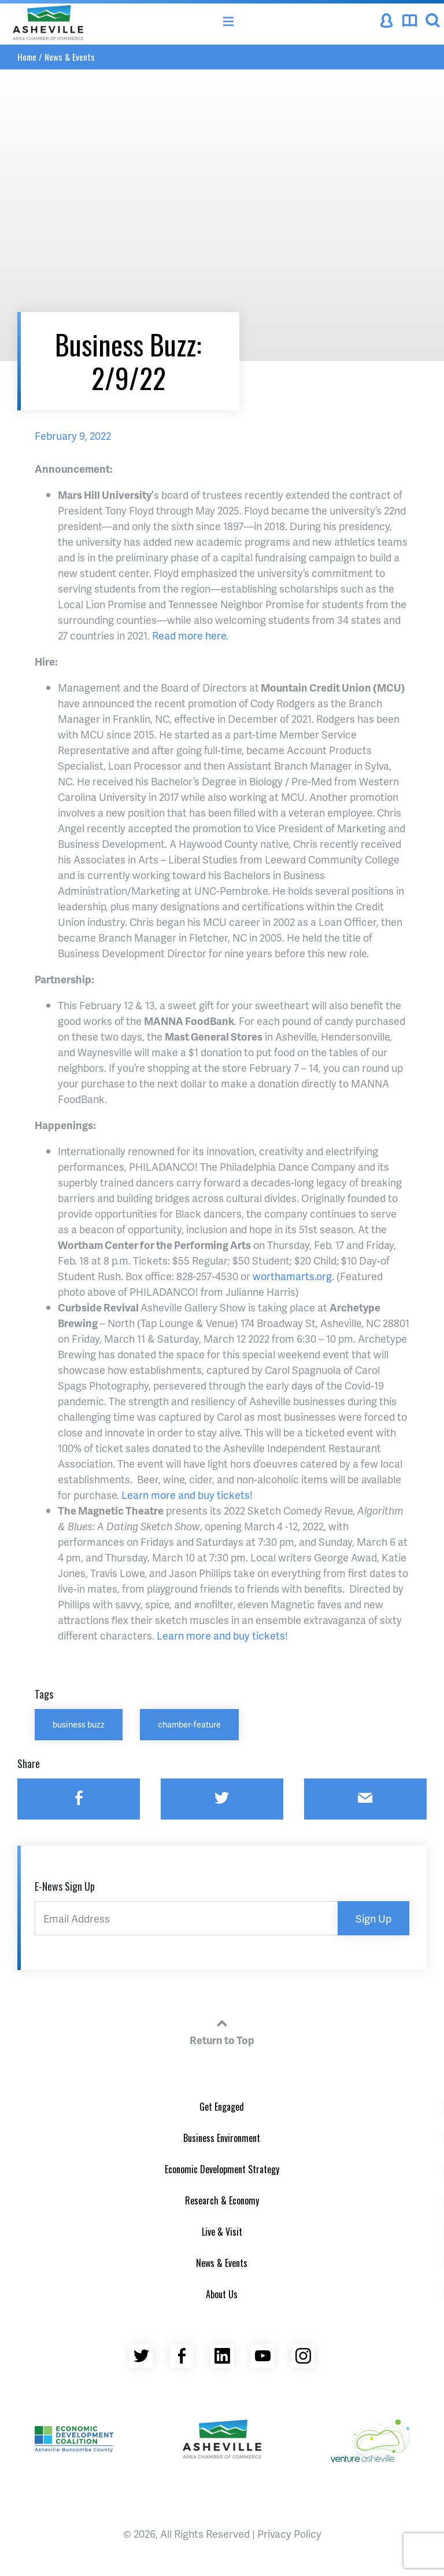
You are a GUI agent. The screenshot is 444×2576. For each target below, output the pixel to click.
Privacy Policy (289, 2533)
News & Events (70, 56)
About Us (222, 2294)
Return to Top (222, 2030)
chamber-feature (189, 1724)
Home (26, 56)
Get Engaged (221, 2107)
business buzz (79, 1724)
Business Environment (221, 2138)
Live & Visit (222, 2232)
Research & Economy (222, 2200)
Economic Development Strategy (222, 2169)
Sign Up (373, 1918)
